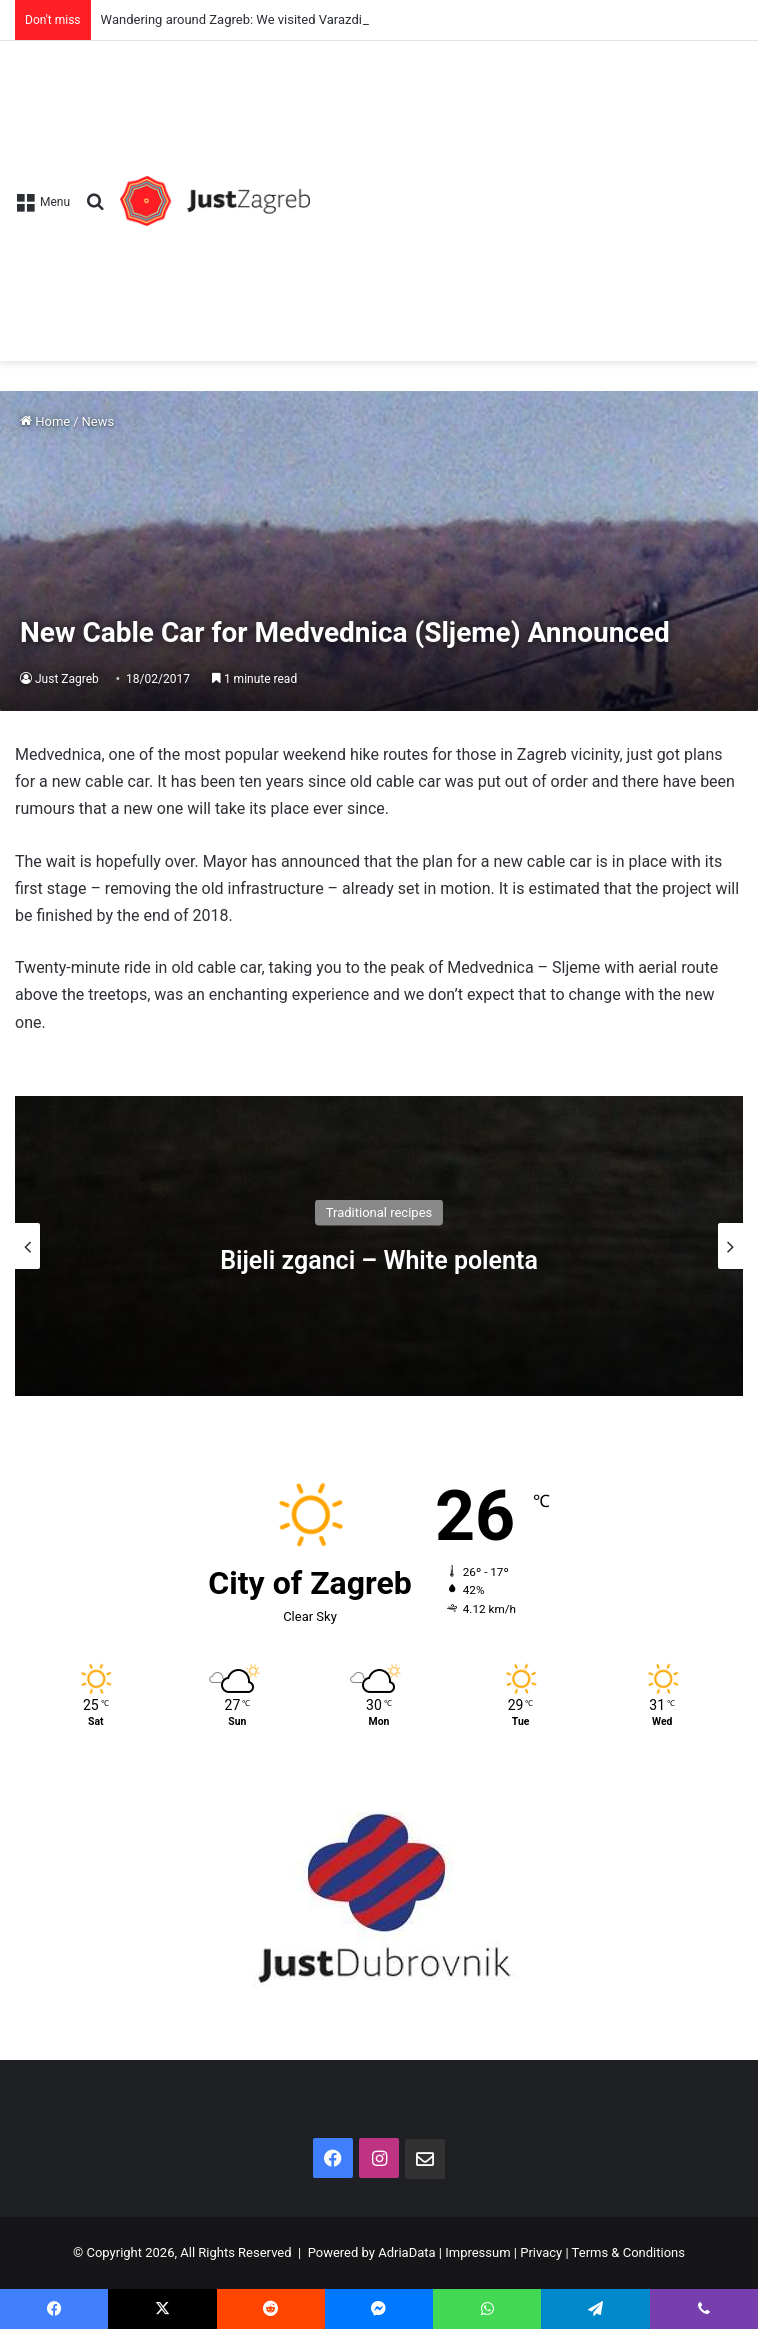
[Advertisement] (526, 191)
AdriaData (406, 2252)
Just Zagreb (67, 679)
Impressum (477, 2252)
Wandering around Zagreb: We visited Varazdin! (237, 19)
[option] (379, 1246)
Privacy (541, 2252)
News (98, 421)
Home (45, 421)
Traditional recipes (379, 1211)
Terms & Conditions (628, 2252)
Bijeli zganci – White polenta (379, 1259)
